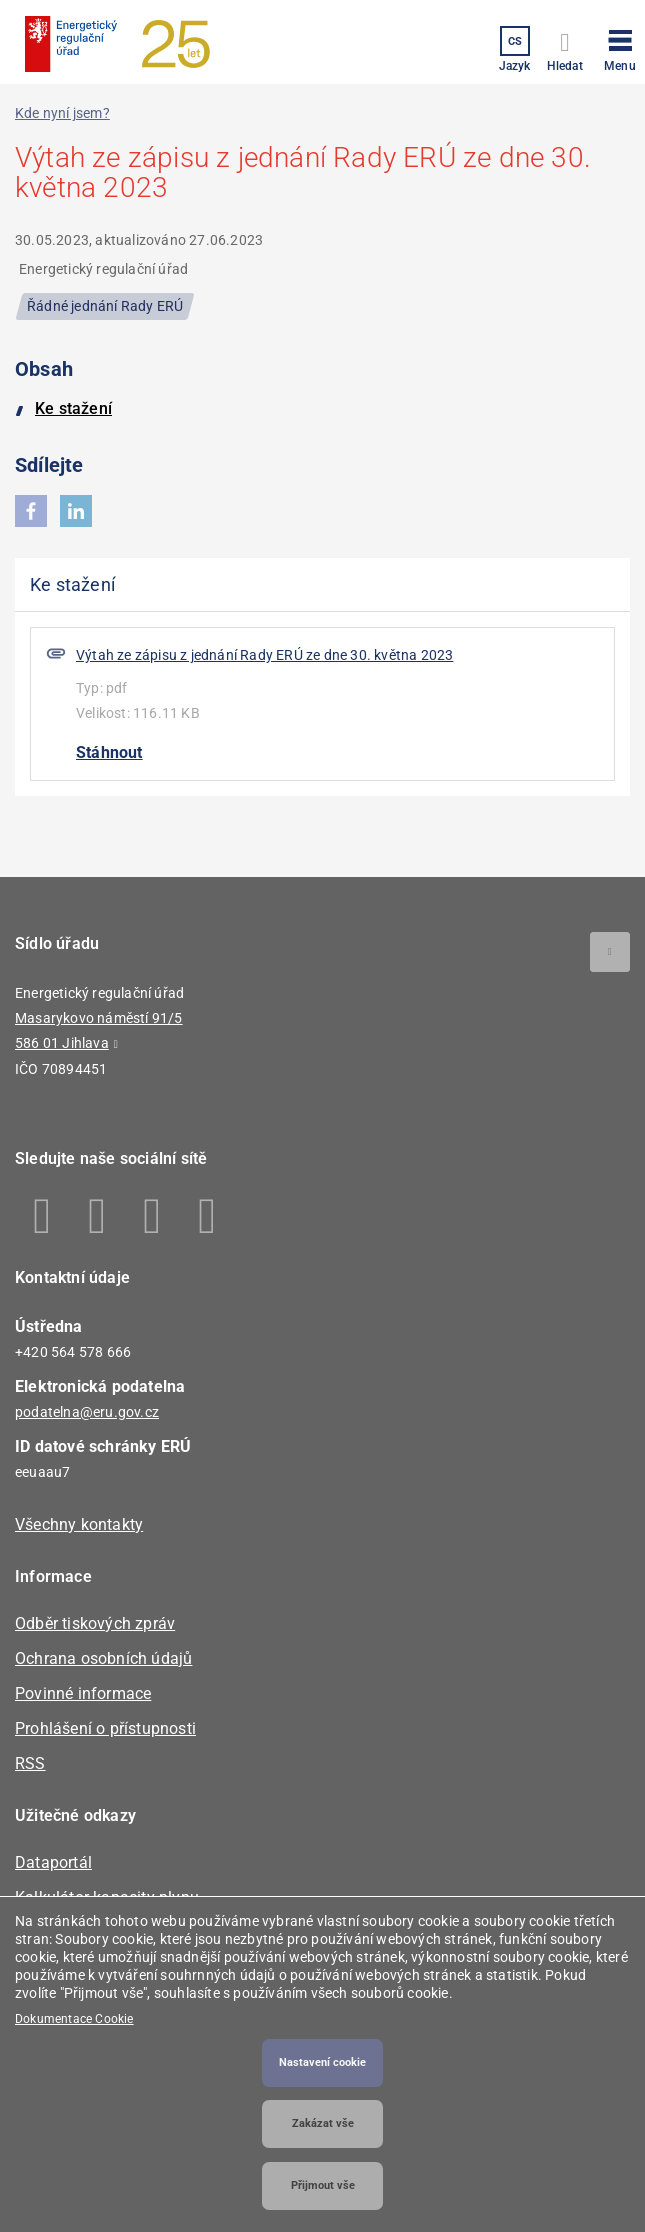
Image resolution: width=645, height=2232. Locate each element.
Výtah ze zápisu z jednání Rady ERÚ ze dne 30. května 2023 (264, 655)
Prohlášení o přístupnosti (105, 1728)
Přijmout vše (323, 2185)
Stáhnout (109, 752)
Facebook (42, 1216)
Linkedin (97, 1216)
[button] (620, 47)
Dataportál (53, 1862)
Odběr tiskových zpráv (95, 1623)
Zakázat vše (323, 2123)
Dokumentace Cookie (74, 2019)
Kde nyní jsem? (62, 113)
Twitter (152, 1216)
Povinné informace (83, 1693)
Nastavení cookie (322, 2062)
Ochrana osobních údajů (103, 1658)
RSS (30, 1763)
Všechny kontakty (79, 1524)
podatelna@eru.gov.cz (87, 1412)
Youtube (207, 1216)
